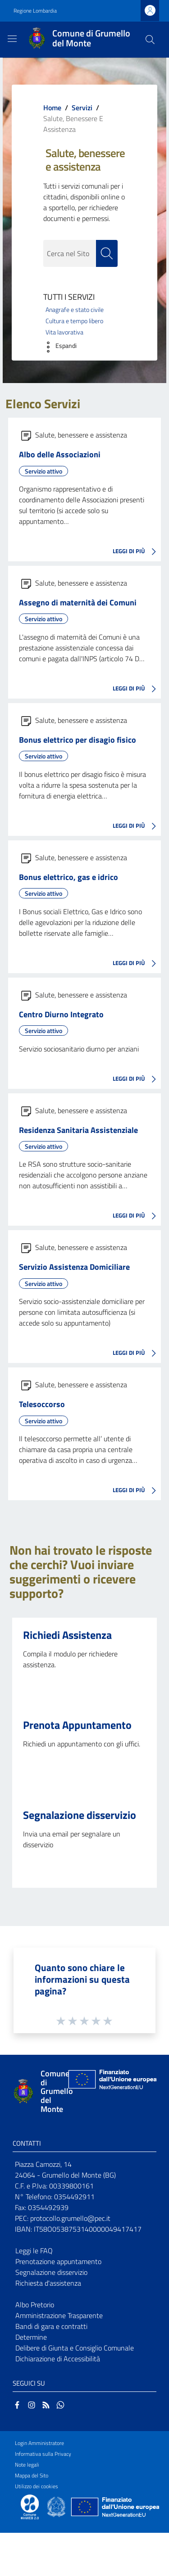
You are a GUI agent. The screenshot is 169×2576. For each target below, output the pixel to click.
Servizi (82, 107)
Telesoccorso (42, 1404)
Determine (31, 2337)
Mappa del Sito (31, 2475)
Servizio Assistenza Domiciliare (74, 1267)
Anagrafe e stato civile (75, 310)
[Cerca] (150, 39)
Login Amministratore (39, 2443)
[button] (58, 347)
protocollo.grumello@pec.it (70, 2218)
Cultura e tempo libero (74, 321)
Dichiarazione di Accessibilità (57, 2358)
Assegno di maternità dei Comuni (78, 602)
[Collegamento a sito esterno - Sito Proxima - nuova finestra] (30, 2506)
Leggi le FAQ (34, 2250)
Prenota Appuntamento (77, 1725)
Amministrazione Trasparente (59, 2315)
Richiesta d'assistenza (48, 2283)
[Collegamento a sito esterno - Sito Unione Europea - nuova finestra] (111, 2091)
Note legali (27, 2464)
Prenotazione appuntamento (58, 2261)
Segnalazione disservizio (79, 1815)
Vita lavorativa (64, 332)
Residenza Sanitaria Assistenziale (78, 1130)
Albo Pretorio (34, 2304)
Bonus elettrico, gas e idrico (68, 877)
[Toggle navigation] (12, 38)
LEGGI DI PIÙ (137, 552)
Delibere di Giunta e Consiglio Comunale (74, 2347)
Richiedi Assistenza (67, 1635)
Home (52, 107)
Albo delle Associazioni (59, 454)
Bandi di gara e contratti (51, 2326)
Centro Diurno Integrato (61, 1014)
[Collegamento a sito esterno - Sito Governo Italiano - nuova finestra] (57, 2506)
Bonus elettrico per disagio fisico (77, 740)
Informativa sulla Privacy (43, 2454)
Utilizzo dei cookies (36, 2486)
